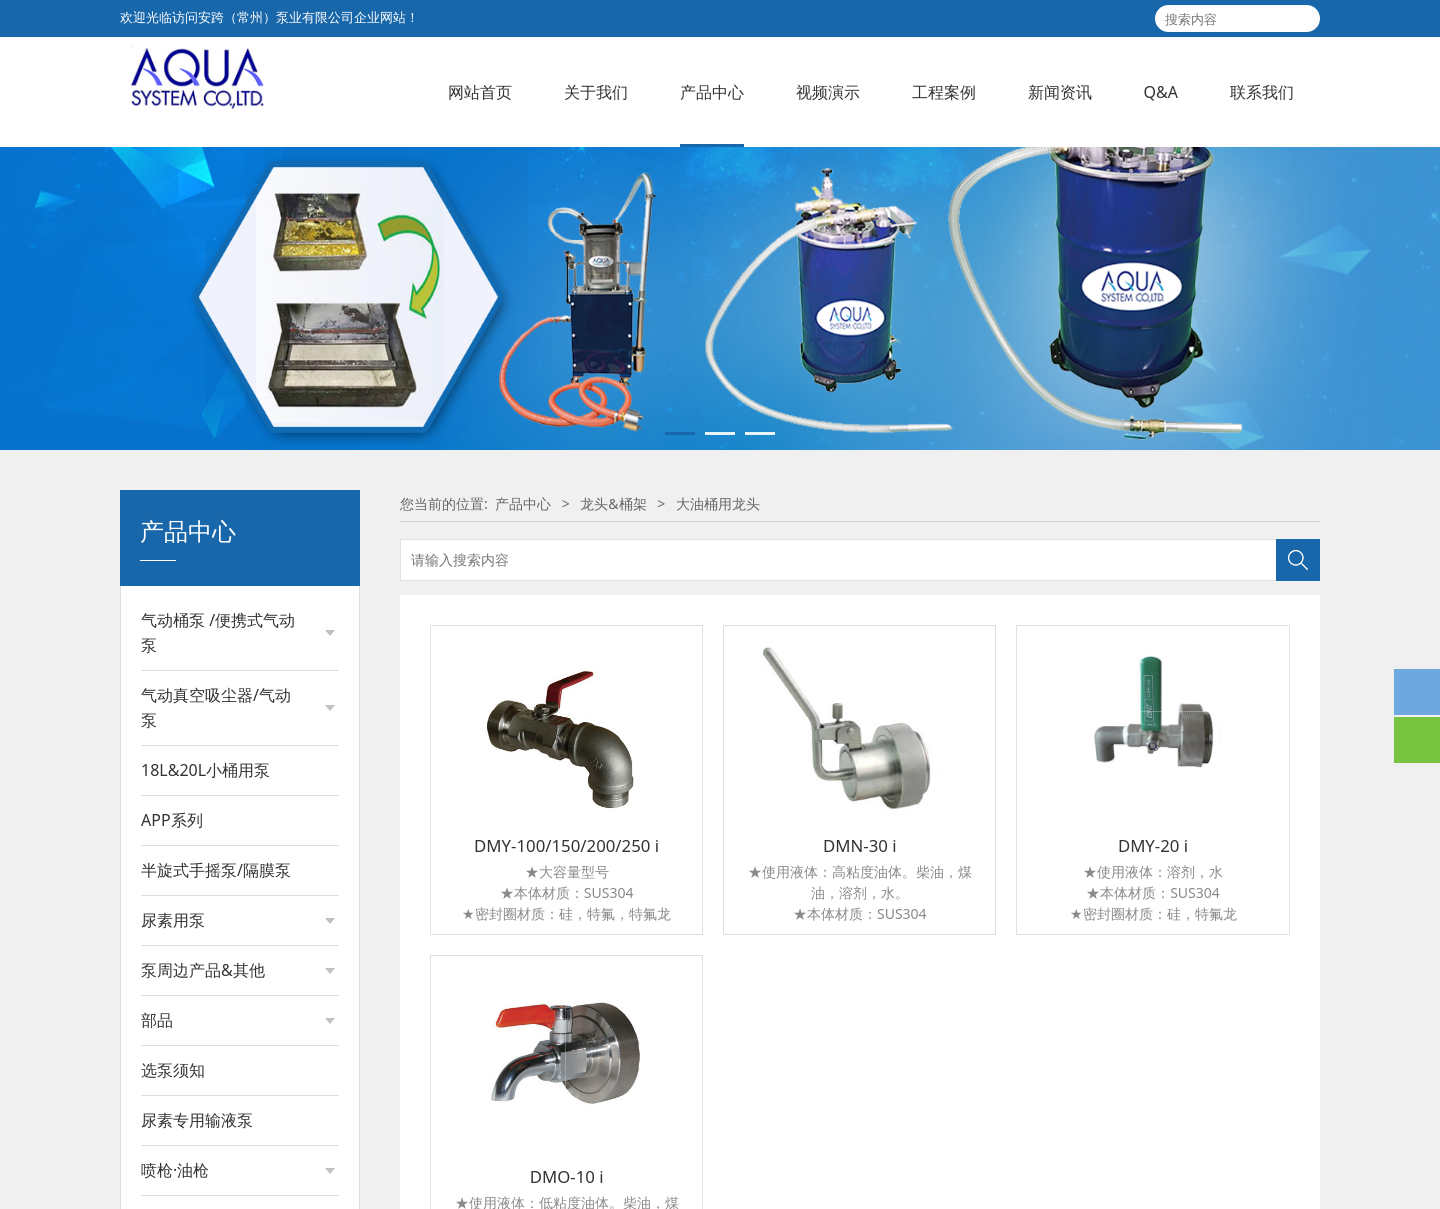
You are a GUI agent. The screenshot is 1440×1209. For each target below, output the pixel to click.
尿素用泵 (173, 1067)
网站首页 (480, 92)
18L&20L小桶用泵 (205, 917)
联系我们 (1262, 92)
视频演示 (828, 92)
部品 (157, 1167)
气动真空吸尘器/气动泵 (216, 854)
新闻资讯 (1060, 92)
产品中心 (712, 92)
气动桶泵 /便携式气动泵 (218, 779)
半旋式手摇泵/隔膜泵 (216, 1017)
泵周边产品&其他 (203, 1117)
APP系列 (172, 967)
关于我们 (596, 92)
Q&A (1161, 92)
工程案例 (944, 92)
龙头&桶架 (613, 650)
